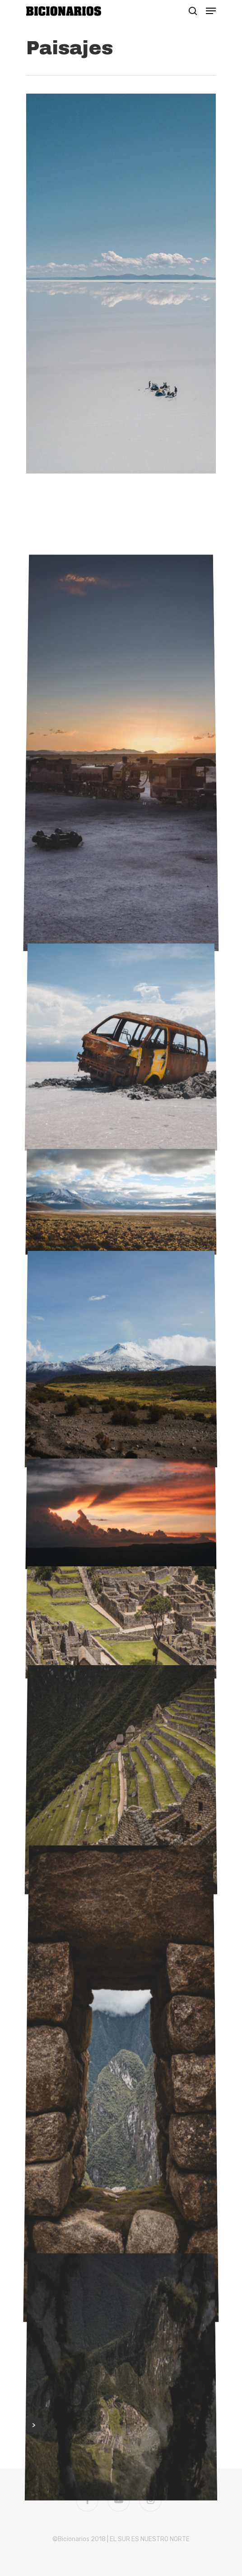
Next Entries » (33, 2140)
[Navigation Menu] (211, 10)
